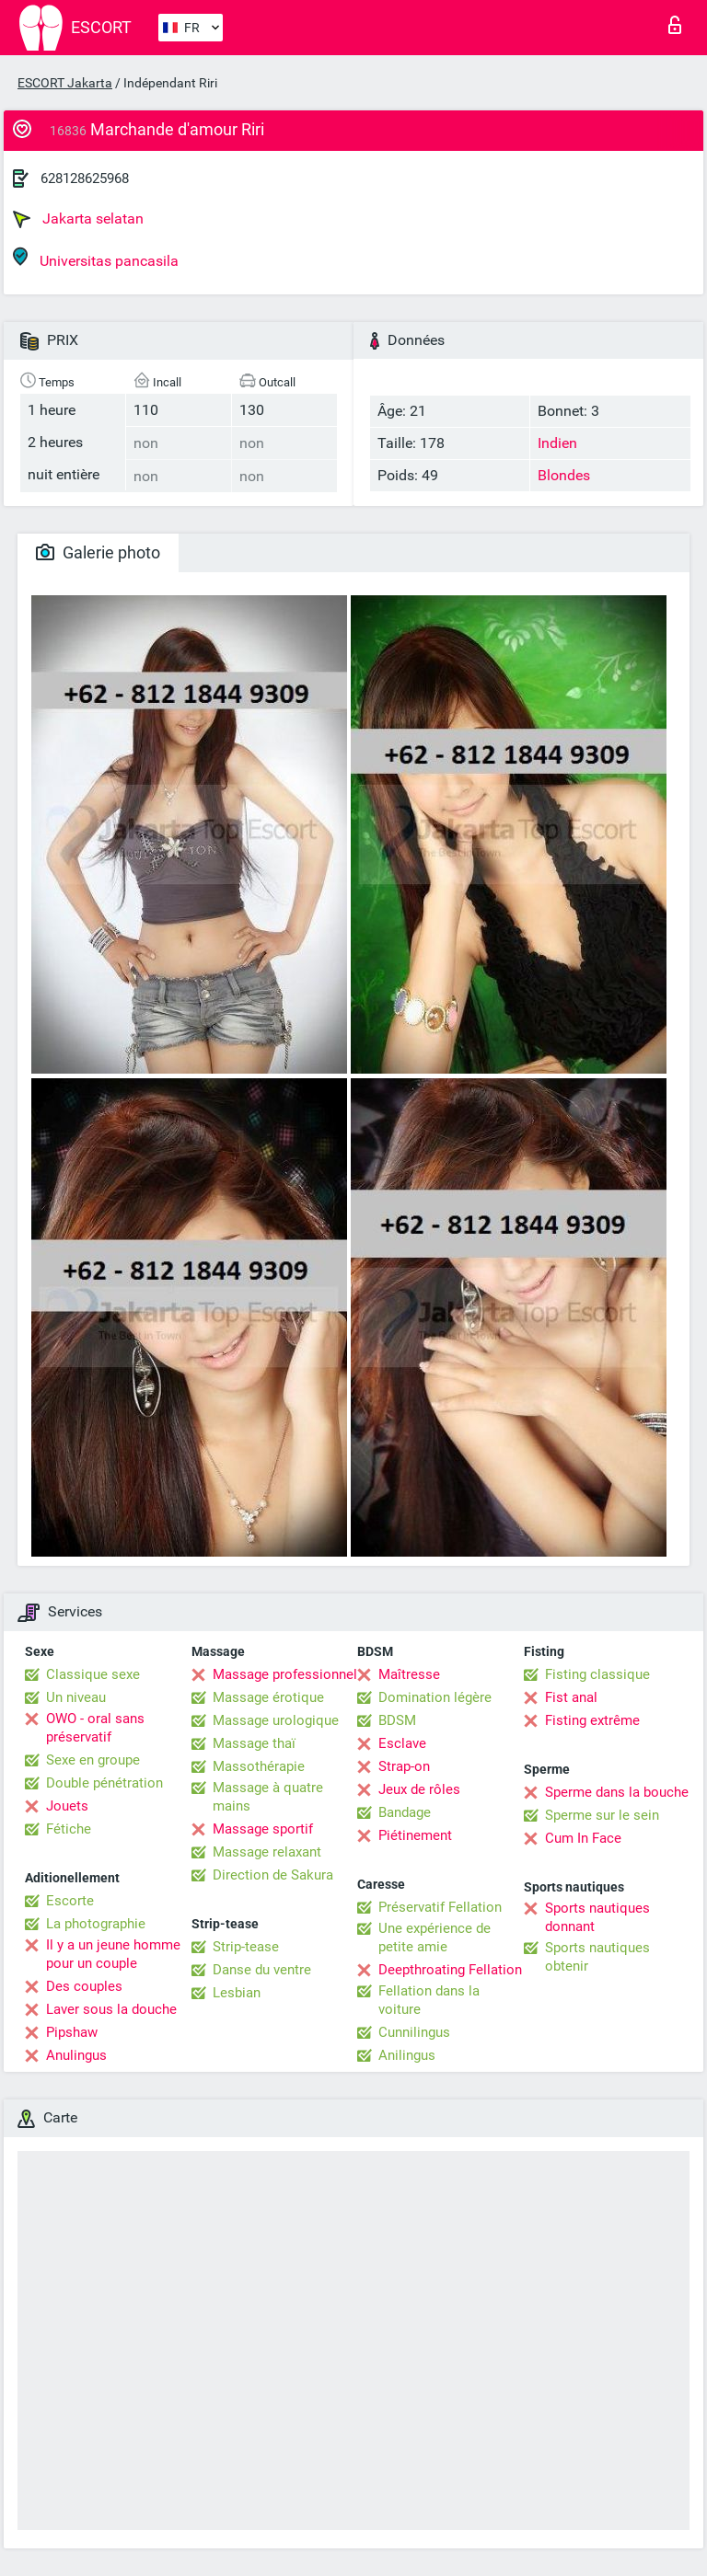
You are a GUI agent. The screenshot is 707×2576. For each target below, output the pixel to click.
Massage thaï (254, 1743)
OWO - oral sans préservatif (95, 1727)
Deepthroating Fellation (450, 1969)
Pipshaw (72, 2032)
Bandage (404, 1812)
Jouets (67, 1806)
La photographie (95, 1923)
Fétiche (68, 1829)
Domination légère (435, 1697)
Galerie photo (98, 552)
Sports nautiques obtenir (597, 1956)
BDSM (397, 1720)
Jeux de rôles (419, 1789)
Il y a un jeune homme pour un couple (113, 1954)
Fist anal (571, 1697)
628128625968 (85, 178)
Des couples (84, 1986)
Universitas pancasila (96, 258)
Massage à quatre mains (268, 1796)
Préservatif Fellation (440, 1907)
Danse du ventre (262, 1969)
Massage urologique (276, 1720)
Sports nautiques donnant (597, 1917)
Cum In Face (583, 1838)
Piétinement (415, 1835)
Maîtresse (409, 1674)
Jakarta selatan (78, 219)
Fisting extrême (592, 1720)
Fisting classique (597, 1674)
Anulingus (76, 2055)
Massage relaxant (267, 1852)
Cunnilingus (414, 2032)
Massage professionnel (285, 1674)
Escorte (70, 1900)
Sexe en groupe (93, 1760)
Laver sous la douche (111, 2009)
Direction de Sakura (273, 1875)
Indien (557, 443)
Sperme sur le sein (602, 1815)
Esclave (402, 1743)
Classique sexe (93, 1674)
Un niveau (76, 1697)
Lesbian (237, 1992)
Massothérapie (259, 1766)
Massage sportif (263, 1829)
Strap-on (404, 1766)
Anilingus (406, 2055)
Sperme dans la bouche (617, 1792)
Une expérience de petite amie (434, 1937)
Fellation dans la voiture (429, 2000)
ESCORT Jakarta (64, 82)
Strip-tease (246, 1946)
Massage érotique (268, 1697)
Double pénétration (104, 1783)
